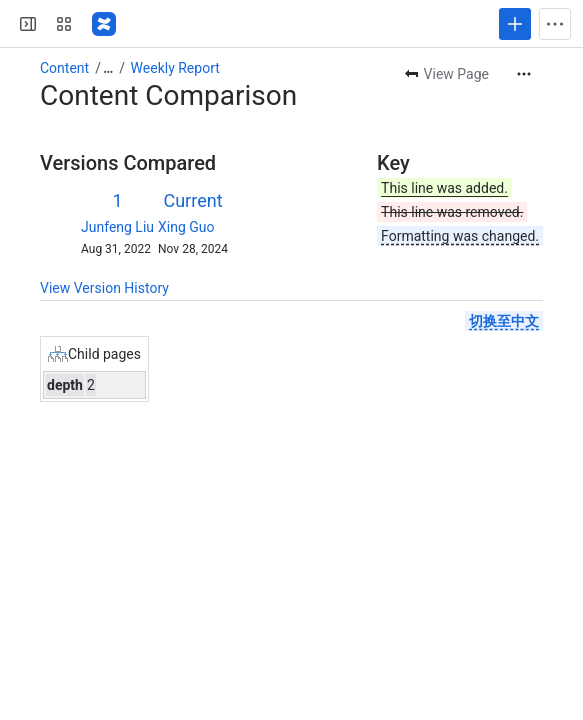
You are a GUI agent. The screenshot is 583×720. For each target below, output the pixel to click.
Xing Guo (186, 227)
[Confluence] (104, 24)
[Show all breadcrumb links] (108, 68)
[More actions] (524, 74)
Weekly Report (175, 68)
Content (64, 68)
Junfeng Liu (117, 227)
